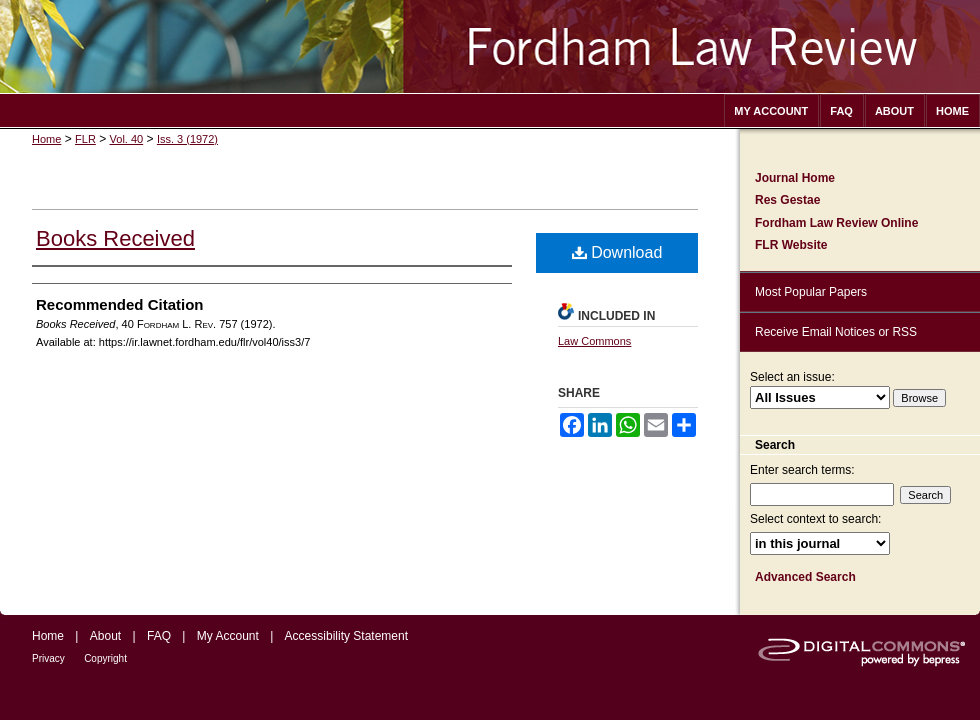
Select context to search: (815, 519)
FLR (85, 139)
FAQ (159, 636)
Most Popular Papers (811, 292)
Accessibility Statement (346, 636)
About (105, 636)
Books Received (115, 238)
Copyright (105, 658)
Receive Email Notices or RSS (836, 332)
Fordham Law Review (490, 46)
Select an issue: (792, 377)
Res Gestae (787, 200)
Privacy (48, 658)
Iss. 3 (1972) (187, 139)
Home (46, 139)
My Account (228, 636)
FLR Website (791, 245)
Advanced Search (805, 577)
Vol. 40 (127, 139)
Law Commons (594, 341)
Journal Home (795, 178)
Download (617, 252)
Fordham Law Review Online (836, 223)
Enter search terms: (802, 470)
